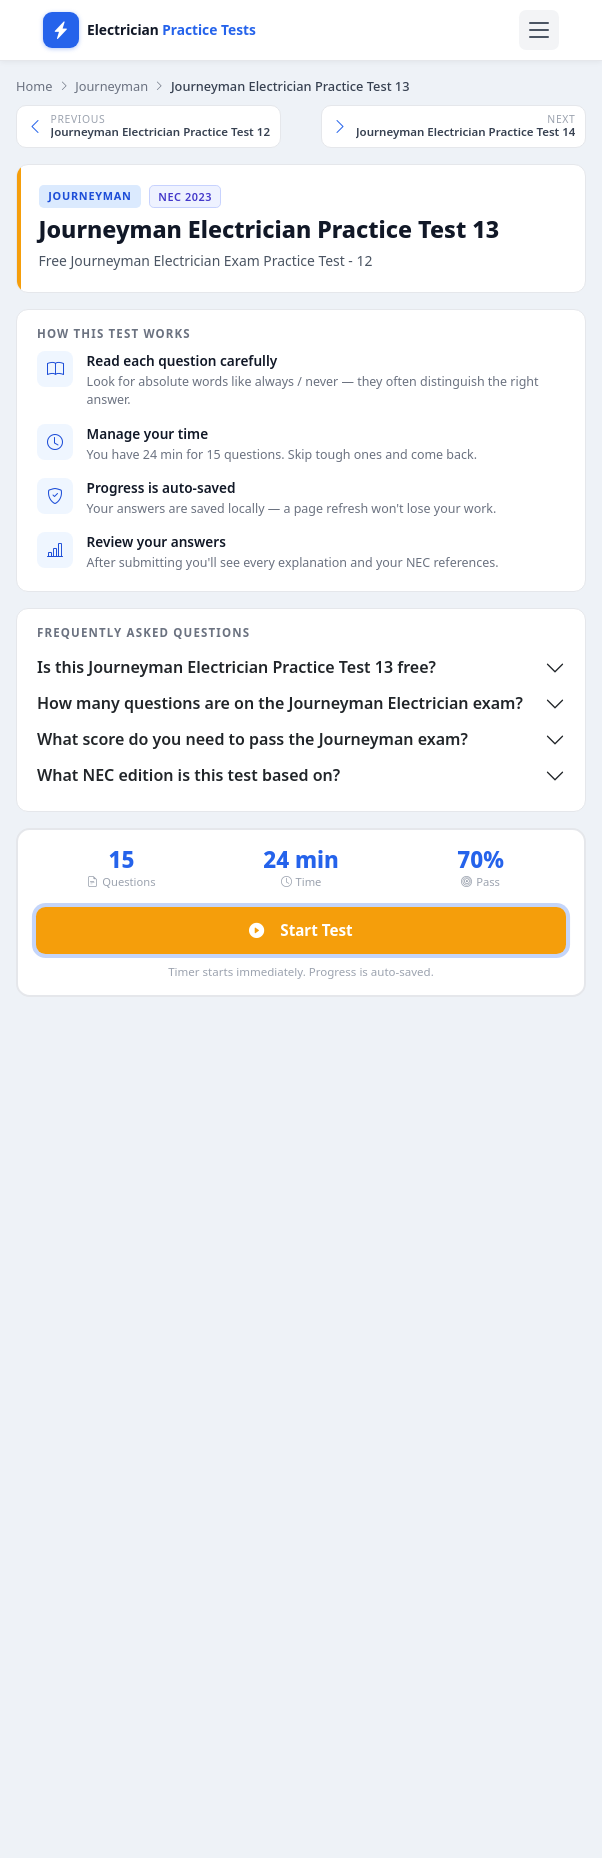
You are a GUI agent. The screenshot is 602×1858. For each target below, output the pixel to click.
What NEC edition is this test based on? (188, 775)
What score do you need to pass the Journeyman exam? (252, 739)
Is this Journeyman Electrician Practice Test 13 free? (236, 667)
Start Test (300, 930)
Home (34, 86)
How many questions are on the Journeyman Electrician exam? (280, 703)
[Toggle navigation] (539, 30)
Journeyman (111, 86)
